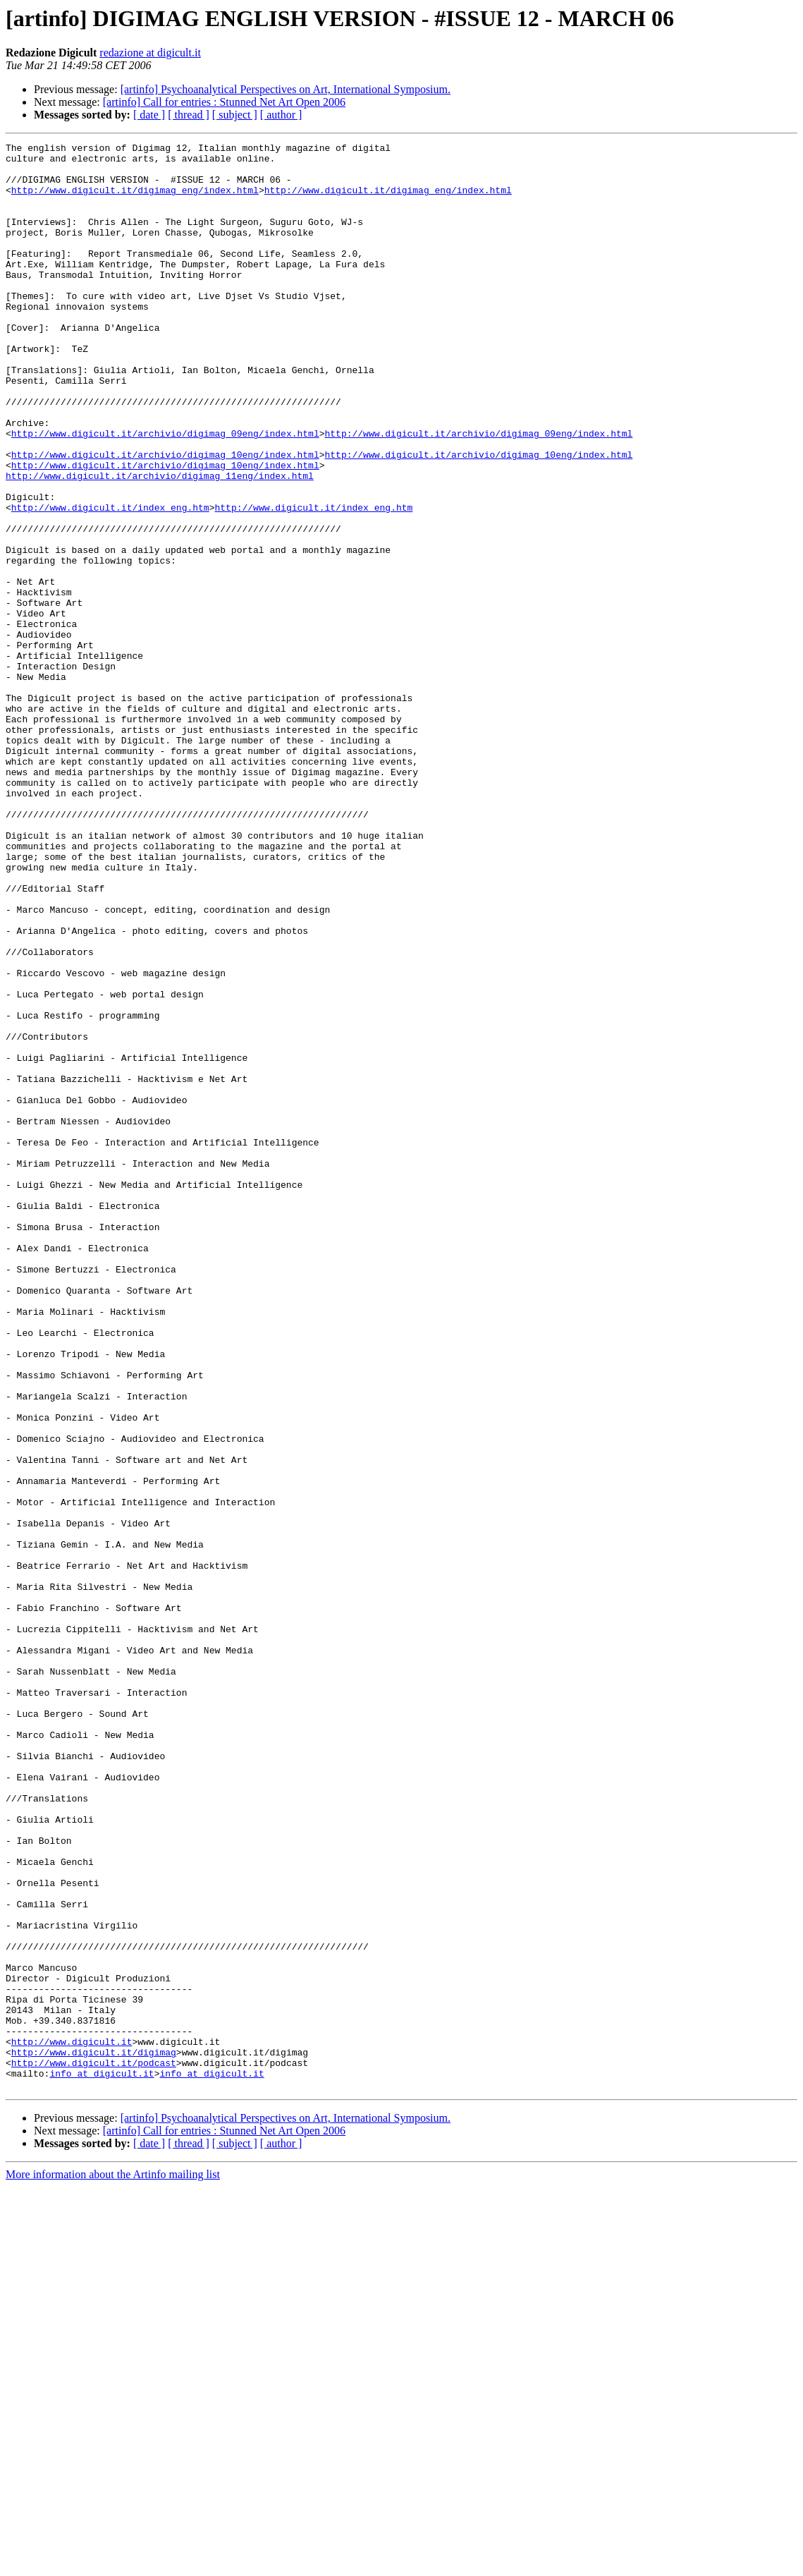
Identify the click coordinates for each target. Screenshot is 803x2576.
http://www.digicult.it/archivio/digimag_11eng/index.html (160, 543)
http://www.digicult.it (72, 2422)
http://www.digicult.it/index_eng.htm (110, 581)
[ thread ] (188, 115)
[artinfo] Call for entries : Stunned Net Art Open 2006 (224, 102)
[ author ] (281, 115)
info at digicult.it (101, 2460)
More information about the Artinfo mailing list (113, 2564)
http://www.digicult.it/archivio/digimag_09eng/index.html (165, 492)
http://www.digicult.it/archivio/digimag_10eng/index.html (165, 517)
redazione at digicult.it (150, 53)
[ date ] (149, 115)
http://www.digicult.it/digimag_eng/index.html (135, 200)
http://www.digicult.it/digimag (93, 2435)
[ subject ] (234, 115)
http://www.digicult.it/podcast (93, 2447)
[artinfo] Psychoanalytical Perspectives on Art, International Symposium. (285, 89)
